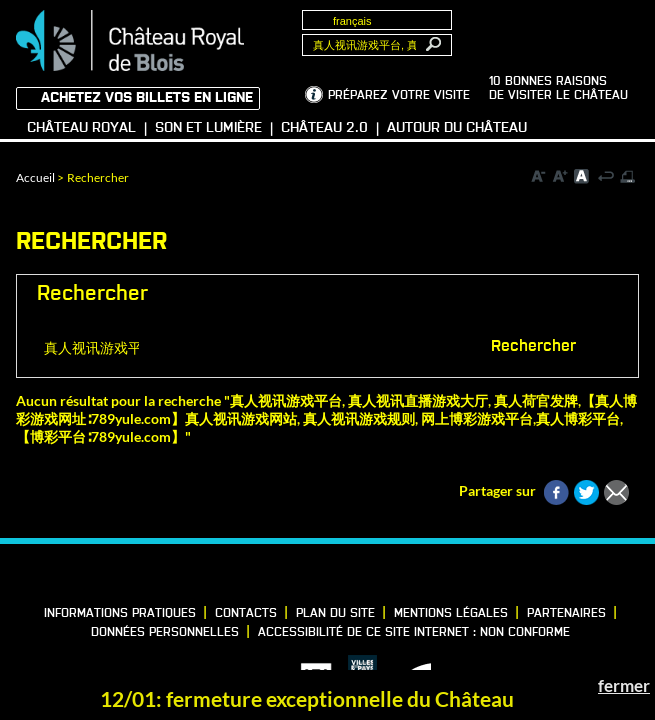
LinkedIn (296, 576)
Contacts (246, 614)
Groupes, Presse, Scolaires (552, 31)
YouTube (398, 576)
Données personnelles (165, 633)
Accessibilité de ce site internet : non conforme (414, 633)
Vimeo (330, 576)
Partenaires (566, 614)
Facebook (262, 576)
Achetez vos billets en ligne (147, 98)
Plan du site (335, 614)
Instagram (364, 576)
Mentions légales (451, 614)
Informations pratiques (120, 614)
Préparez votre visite (399, 96)
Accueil (35, 177)
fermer (624, 685)
